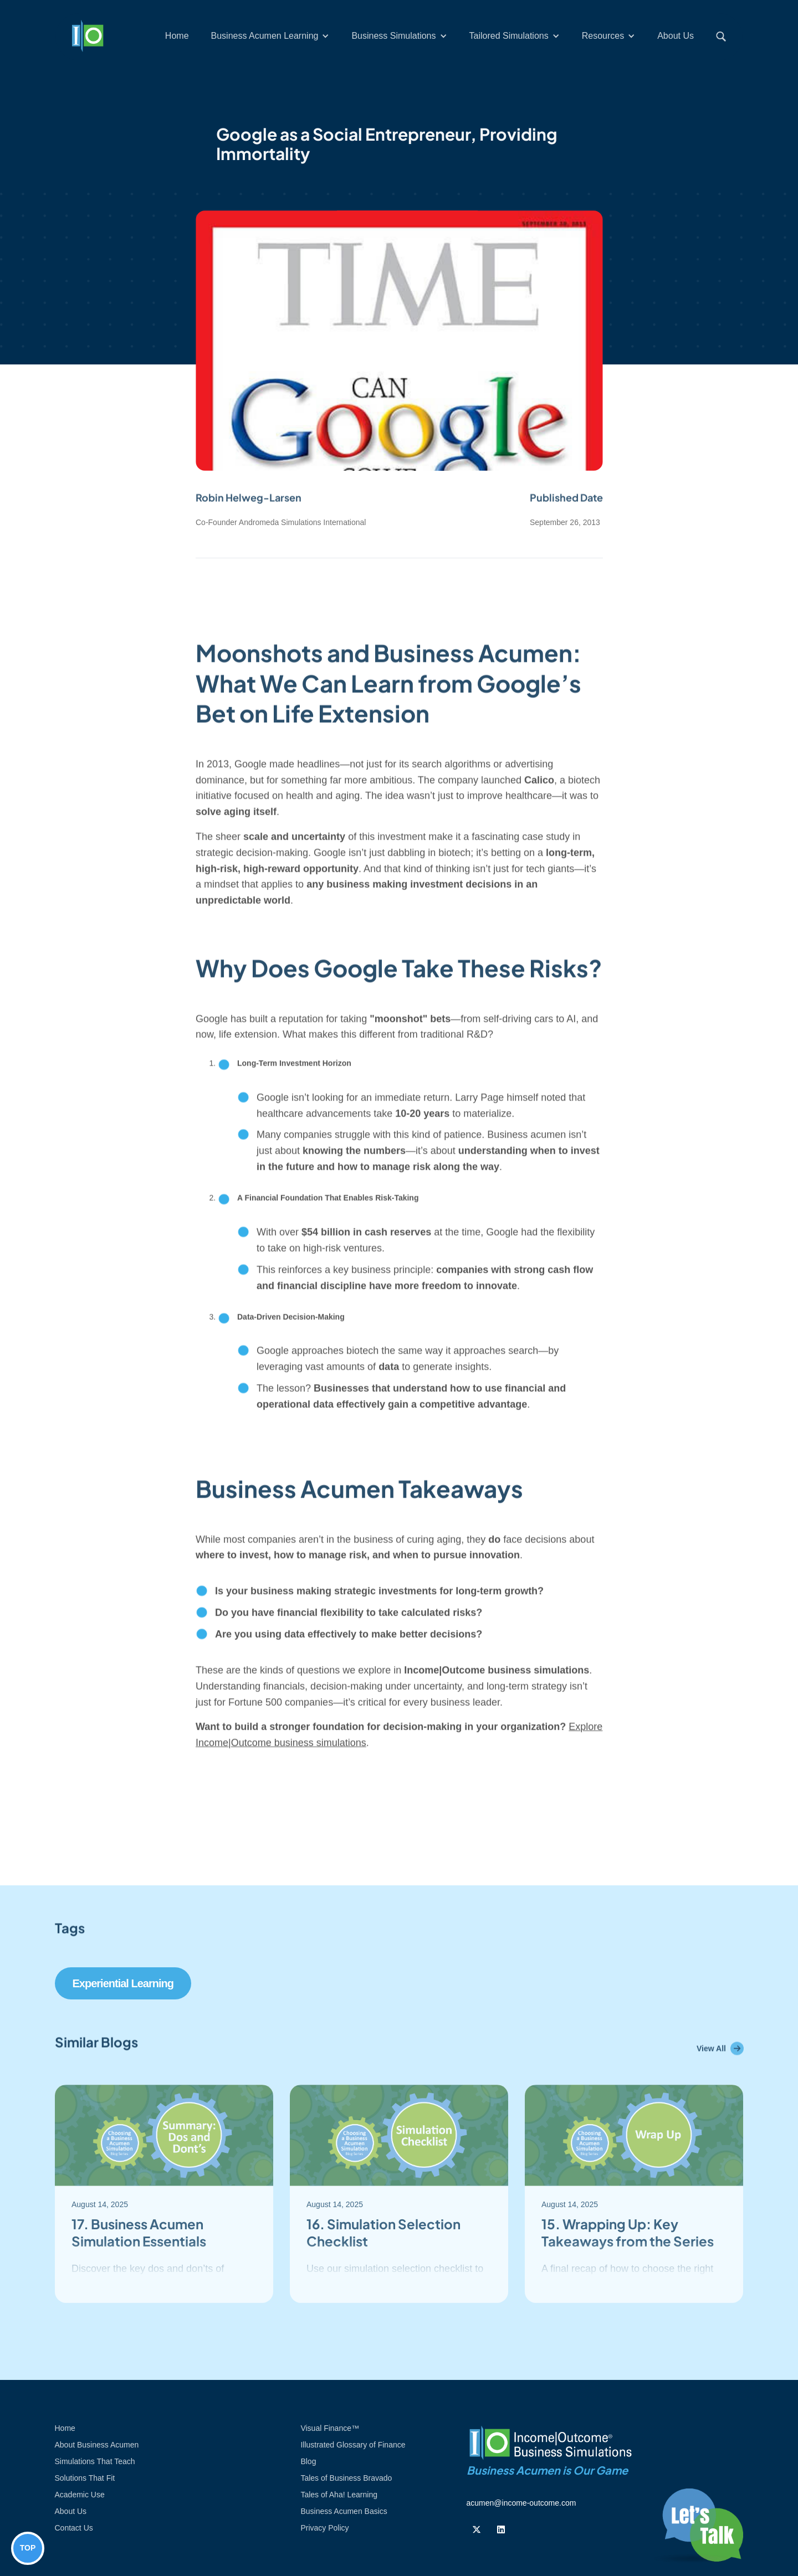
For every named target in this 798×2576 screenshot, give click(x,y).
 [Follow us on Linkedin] (501, 2529)
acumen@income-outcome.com (521, 2502)
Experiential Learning (123, 1983)
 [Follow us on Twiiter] (476, 2529)
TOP (28, 2547)
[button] (270, 36)
